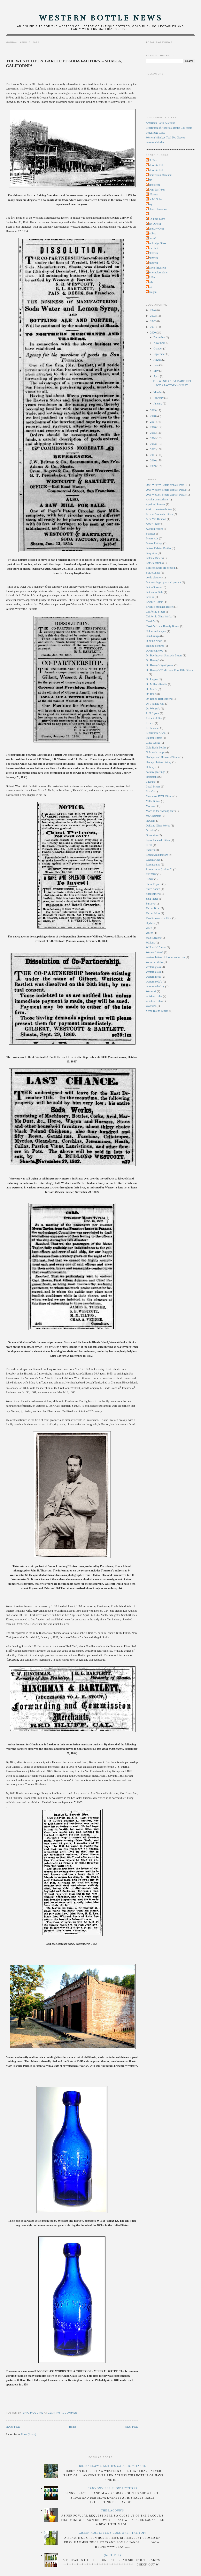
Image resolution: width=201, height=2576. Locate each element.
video (149, 927)
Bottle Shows (153, 587)
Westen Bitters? (154, 952)
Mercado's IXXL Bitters (159, 796)
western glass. (153, 971)
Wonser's (151, 1005)
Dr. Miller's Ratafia (156, 684)
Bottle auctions (154, 562)
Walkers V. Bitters (156, 947)
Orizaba (150, 830)
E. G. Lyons (152, 713)
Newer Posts (13, 2426)
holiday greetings (155, 771)
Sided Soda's (153, 888)
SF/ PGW (151, 874)
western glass (153, 966)
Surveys (150, 903)
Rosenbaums (153, 864)
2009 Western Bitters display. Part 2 (166, 489)
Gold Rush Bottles (156, 747)
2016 (153, 427)
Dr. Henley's (153, 660)
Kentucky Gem (155, 228)
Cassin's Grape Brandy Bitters (162, 626)
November (159, 342)
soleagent (152, 292)
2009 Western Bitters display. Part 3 (166, 494)
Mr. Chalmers (153, 815)
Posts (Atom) (28, 2434)
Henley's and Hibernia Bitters (162, 757)
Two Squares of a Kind (159, 918)
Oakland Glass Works (158, 825)
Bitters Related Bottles (158, 548)
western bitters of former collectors (165, 957)
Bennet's (150, 533)
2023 (153, 315)
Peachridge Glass (155, 132)
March (157, 392)
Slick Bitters (153, 893)
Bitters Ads (152, 538)
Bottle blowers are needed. (160, 567)
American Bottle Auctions (160, 122)
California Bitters (155, 611)
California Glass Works (159, 616)
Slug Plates (152, 898)
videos (149, 932)
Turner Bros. (153, 908)
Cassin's (150, 621)
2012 (153, 449)
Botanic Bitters (154, 558)
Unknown (152, 252)
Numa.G (151, 238)
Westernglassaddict (157, 272)
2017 (153, 421)
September (159, 354)
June (156, 365)
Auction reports (154, 528)
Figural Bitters (154, 737)
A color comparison (157, 499)
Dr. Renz (151, 693)
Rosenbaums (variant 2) (159, 869)
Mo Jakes (151, 806)
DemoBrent (153, 184)
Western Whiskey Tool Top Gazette (165, 137)
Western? (151, 991)
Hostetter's (152, 776)
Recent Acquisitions (157, 854)
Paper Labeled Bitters (158, 840)
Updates (150, 923)
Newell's (150, 820)
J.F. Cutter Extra (156, 218)
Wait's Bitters (153, 937)
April (156, 376)
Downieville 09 (154, 650)
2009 (153, 466)
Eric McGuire (154, 199)
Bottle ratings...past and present (163, 582)
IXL (149, 213)
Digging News (154, 640)
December (159, 337)
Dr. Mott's (151, 689)
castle (150, 282)
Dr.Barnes (152, 194)
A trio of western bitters (159, 509)
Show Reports (154, 884)
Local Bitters (153, 786)
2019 (153, 410)
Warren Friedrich (156, 267)
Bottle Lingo (153, 572)
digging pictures (155, 645)
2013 (153, 443)
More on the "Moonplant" (160, 810)
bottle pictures (154, 577)
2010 (153, 460)
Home (72, 2426)
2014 (153, 438)
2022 (153, 321)
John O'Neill (154, 223)
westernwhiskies (155, 142)
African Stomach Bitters (159, 514)
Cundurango (153, 636)
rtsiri (149, 287)
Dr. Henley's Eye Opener (160, 665)
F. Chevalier (152, 728)
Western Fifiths (154, 962)
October (158, 348)
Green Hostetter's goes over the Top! (112, 2532)
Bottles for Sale (154, 592)
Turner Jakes (153, 913)
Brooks (150, 597)
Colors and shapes (156, 631)
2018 (153, 416)
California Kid (155, 165)
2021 (153, 326)
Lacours (150, 781)
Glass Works (153, 742)
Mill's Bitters (153, 801)
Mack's (150, 791)
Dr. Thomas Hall (155, 703)
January (158, 403)
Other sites (152, 835)
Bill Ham (152, 160)
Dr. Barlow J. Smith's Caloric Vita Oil (112, 2465)
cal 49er (151, 277)
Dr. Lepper (152, 679)
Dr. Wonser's (153, 708)
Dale (149, 179)
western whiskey (155, 986)
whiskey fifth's (154, 996)
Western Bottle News (100, 18)
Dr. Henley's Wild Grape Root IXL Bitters (169, 670)
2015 (153, 432)
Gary (149, 204)
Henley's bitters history (159, 762)
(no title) (112, 2555)
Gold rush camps (155, 752)
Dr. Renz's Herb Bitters (159, 698)
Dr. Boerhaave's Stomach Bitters (164, 655)
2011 (153, 455)
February (158, 397)
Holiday (150, 767)
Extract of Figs (154, 718)
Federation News (155, 732)
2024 (153, 310)
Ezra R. (150, 723)
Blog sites (151, 553)
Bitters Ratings (154, 543)
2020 (153, 332)
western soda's (154, 981)
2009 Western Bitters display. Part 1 (166, 484)
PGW (149, 845)
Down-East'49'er (156, 189)
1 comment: (71, 2412)
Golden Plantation (157, 209)
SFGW (150, 879)
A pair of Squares (155, 504)
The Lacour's (112, 2510)
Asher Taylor (153, 523)
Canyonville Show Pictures (112, 2488)
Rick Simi (152, 248)
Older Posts (131, 2426)
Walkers (150, 942)
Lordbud (151, 233)
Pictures (150, 849)
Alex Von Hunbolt (156, 519)
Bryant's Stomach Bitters (160, 606)
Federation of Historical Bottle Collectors (169, 127)
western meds (153, 976)
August (157, 359)
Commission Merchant (159, 174)
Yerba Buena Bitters (157, 1010)
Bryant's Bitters (154, 601)
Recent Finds (153, 859)
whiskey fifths (154, 1001)
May (156, 370)
